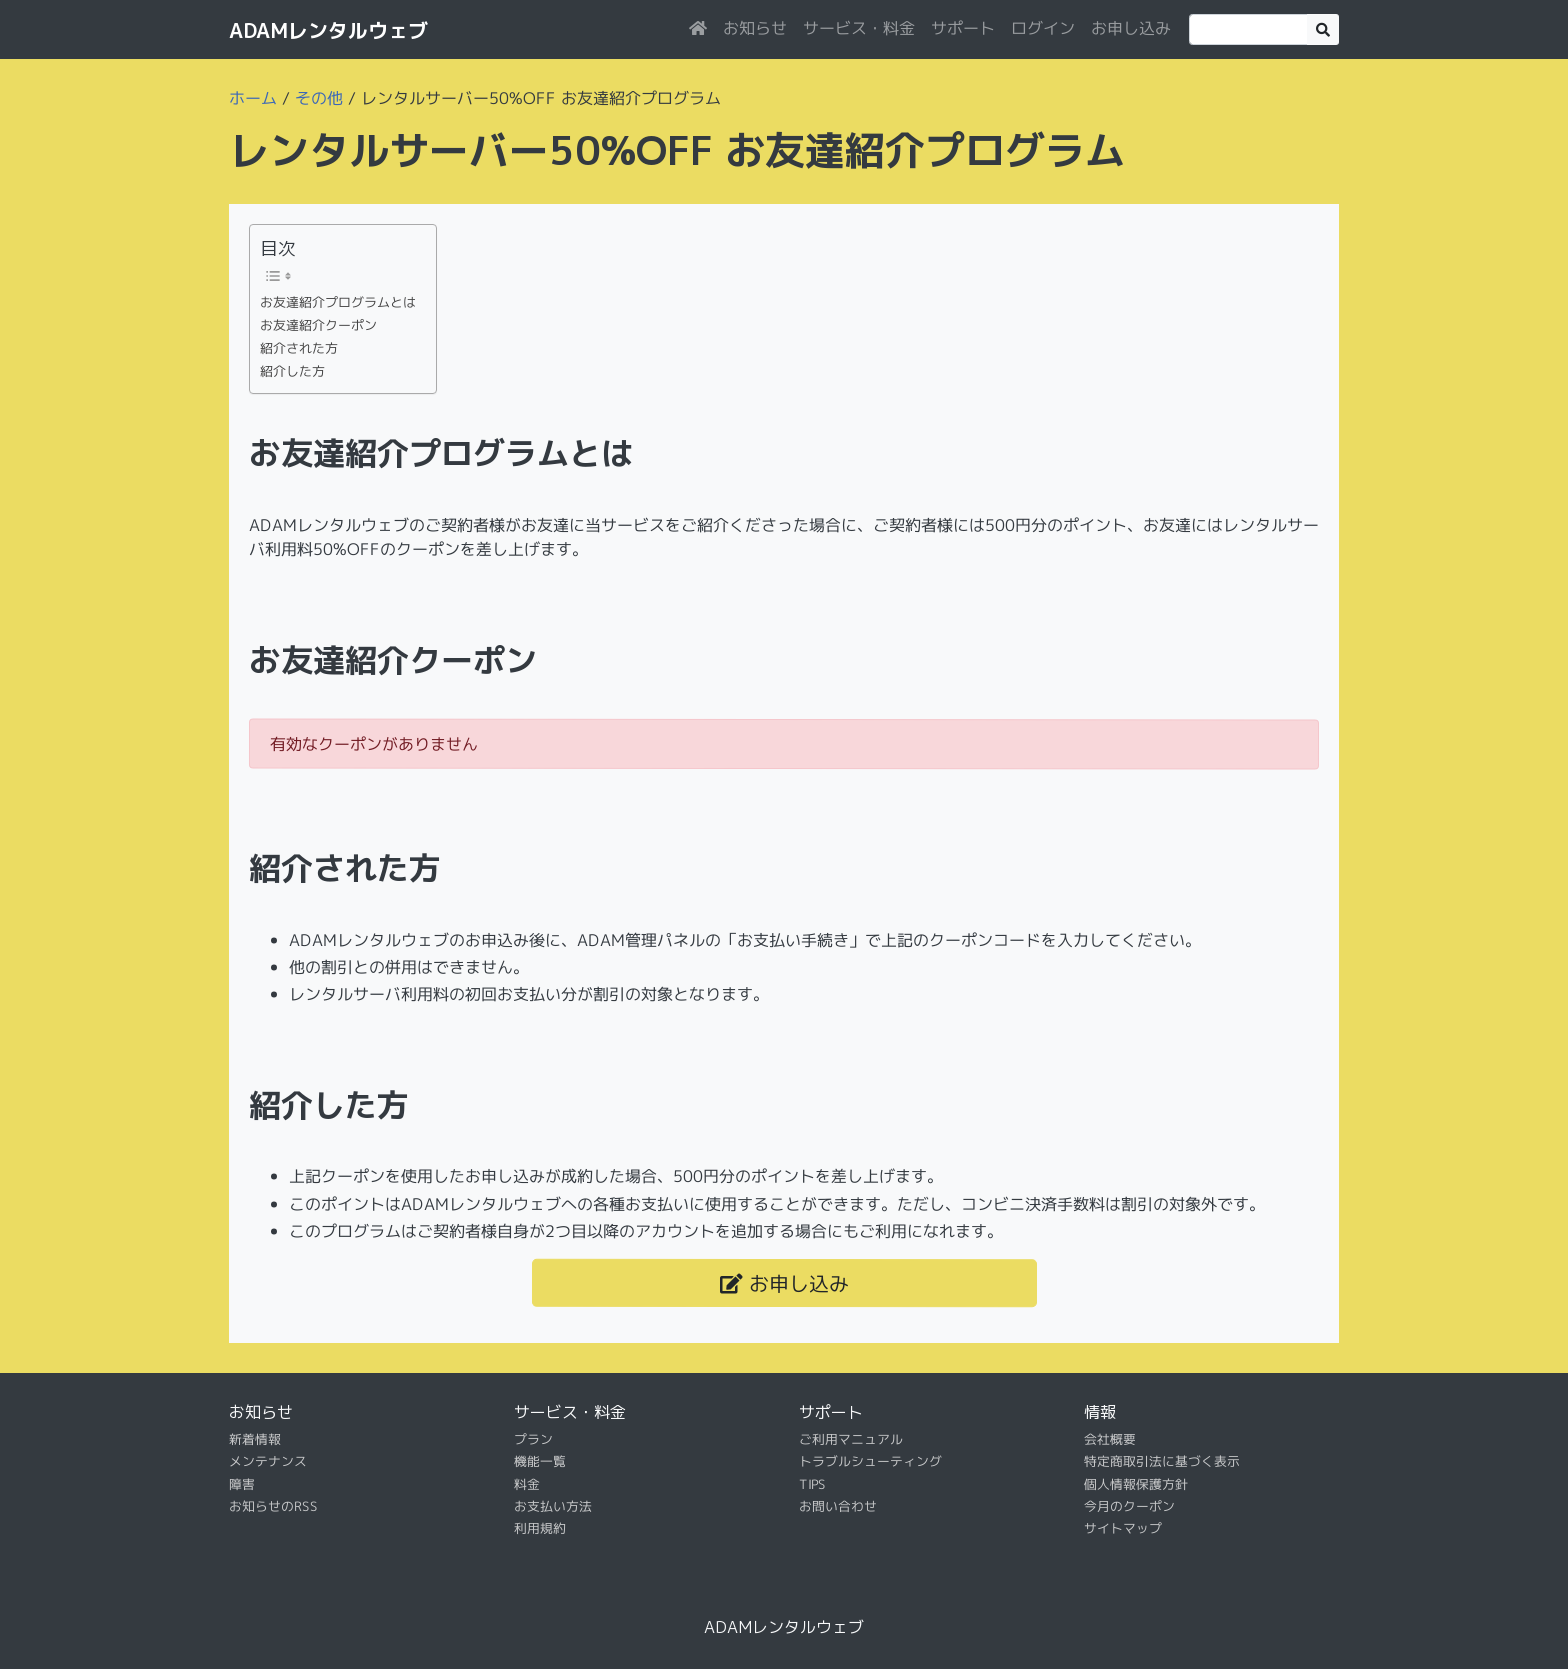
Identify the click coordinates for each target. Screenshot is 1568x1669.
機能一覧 (540, 1461)
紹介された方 (299, 348)
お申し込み (1131, 28)
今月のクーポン (1129, 1506)
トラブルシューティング (870, 1461)
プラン (533, 1439)
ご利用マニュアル (851, 1439)
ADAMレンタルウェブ (328, 30)
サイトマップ (1123, 1528)
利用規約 (540, 1528)
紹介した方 (292, 371)
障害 (242, 1484)
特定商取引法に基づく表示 (1162, 1461)
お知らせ (755, 28)
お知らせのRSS (273, 1506)
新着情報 (255, 1439)
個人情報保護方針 (1136, 1484)
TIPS (812, 1484)
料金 (527, 1484)
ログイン (1043, 28)
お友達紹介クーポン (318, 325)
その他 (319, 98)
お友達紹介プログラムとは (338, 302)
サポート (963, 28)
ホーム (253, 98)
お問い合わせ (838, 1506)
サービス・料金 (859, 28)
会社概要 (1110, 1439)
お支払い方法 (553, 1506)
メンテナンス (268, 1461)
